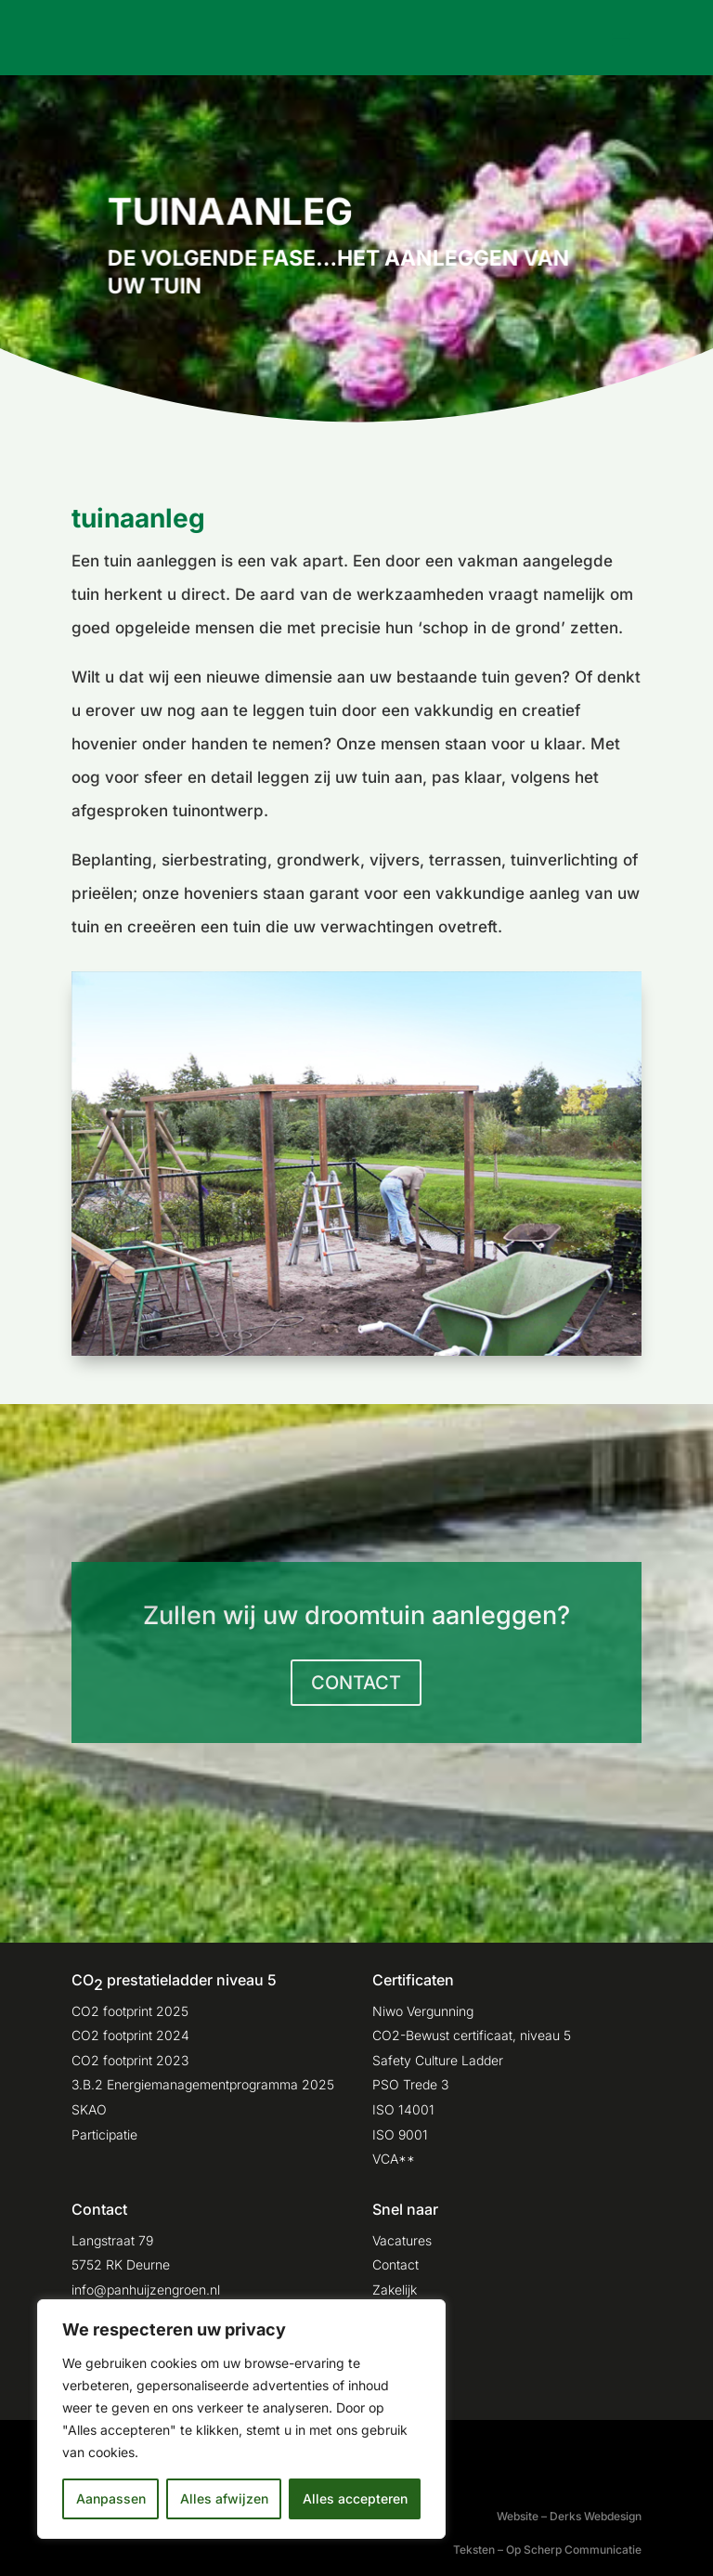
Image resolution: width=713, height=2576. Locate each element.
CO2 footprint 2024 (130, 2035)
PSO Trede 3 (410, 2084)
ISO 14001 (403, 2109)
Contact (395, 2264)
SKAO (89, 2109)
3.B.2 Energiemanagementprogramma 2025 (202, 2084)
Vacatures (402, 2240)
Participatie (104, 2134)
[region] (241, 2419)
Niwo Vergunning (422, 2011)
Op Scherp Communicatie (574, 2549)
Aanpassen (111, 2498)
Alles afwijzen (224, 2498)
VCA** (393, 2158)
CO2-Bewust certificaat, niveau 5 (471, 2035)
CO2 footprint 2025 (129, 2011)
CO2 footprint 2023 (129, 2060)
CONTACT (356, 1683)
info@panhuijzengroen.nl (145, 2289)
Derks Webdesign (596, 2516)
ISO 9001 (400, 2134)
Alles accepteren (355, 2498)
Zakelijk (394, 2289)
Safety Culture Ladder (437, 2060)
